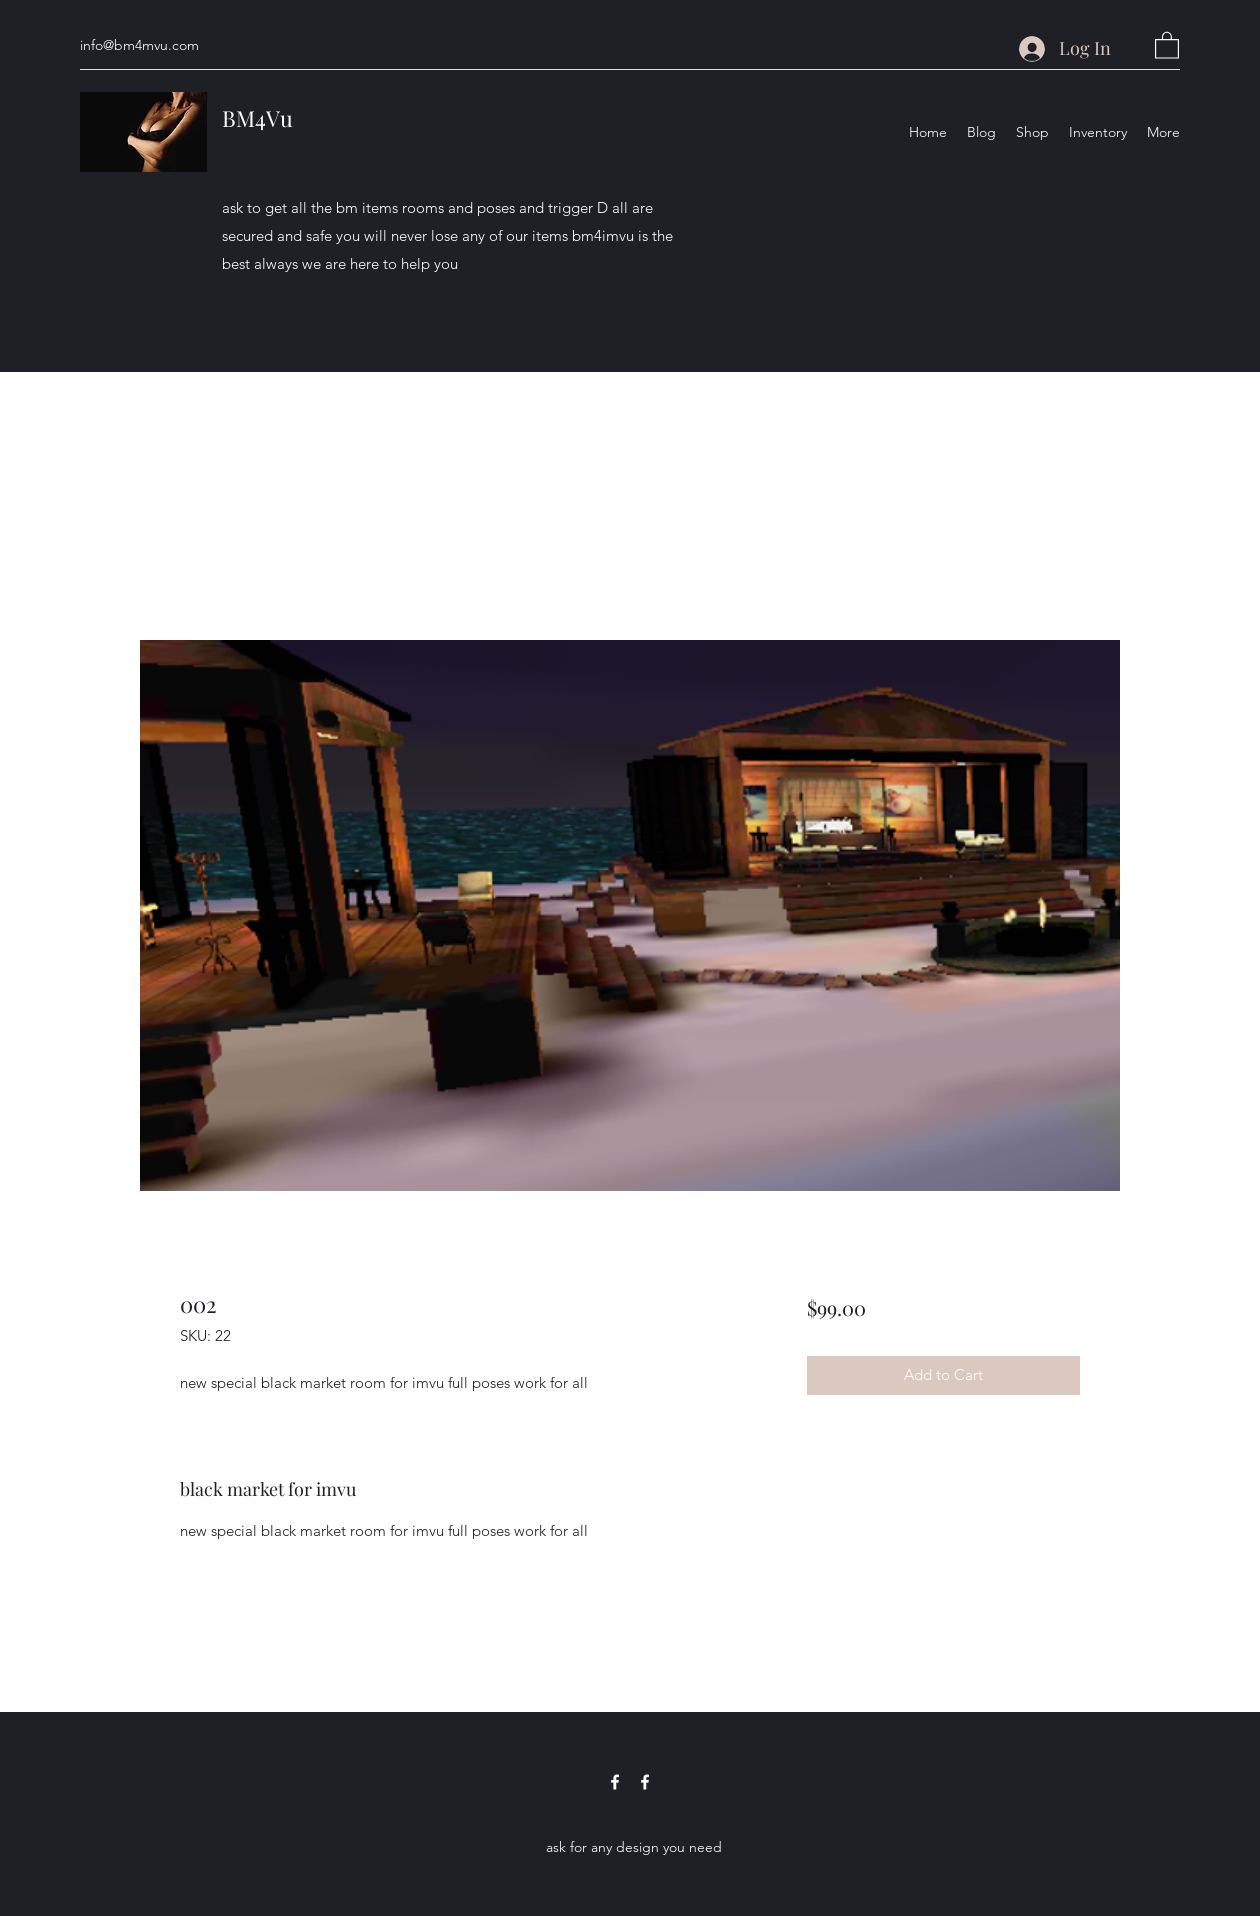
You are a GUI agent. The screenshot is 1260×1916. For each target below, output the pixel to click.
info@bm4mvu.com (139, 45)
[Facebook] (615, 1782)
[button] (1167, 44)
